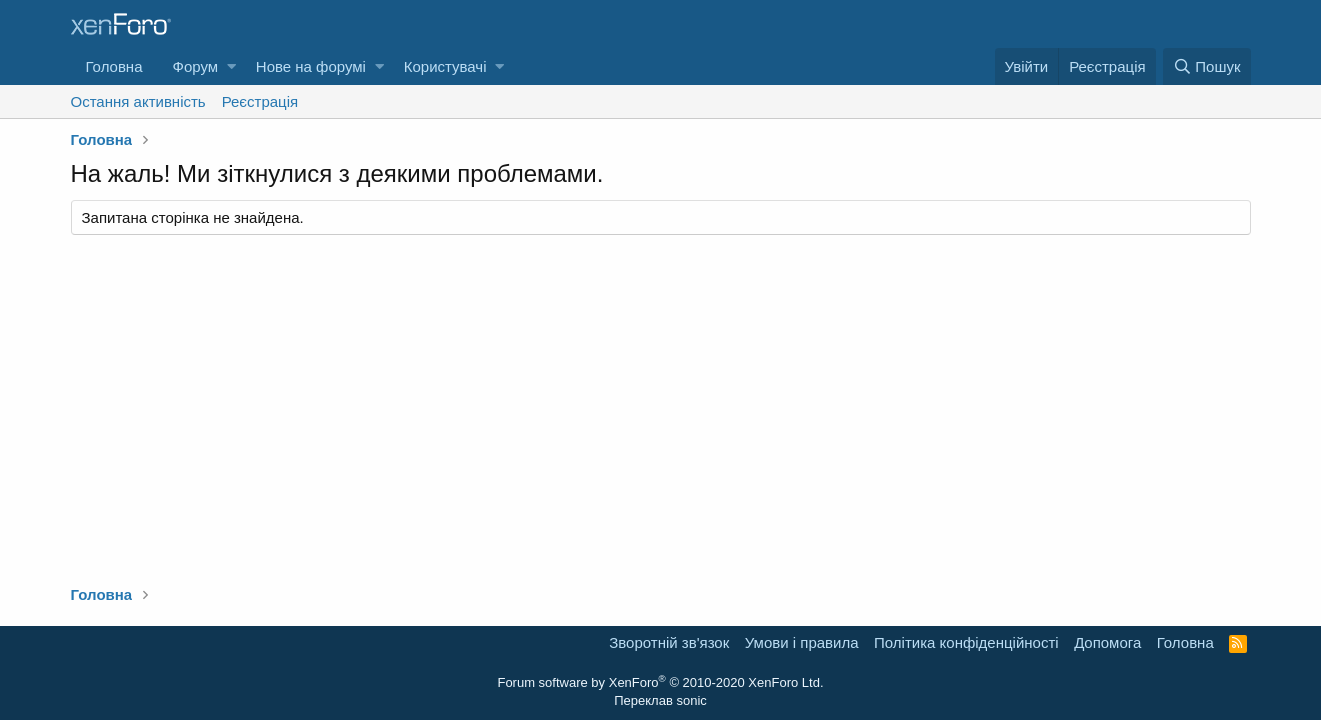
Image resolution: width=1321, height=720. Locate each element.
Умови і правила (802, 642)
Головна (114, 66)
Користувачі (445, 66)
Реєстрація (260, 101)
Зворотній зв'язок (669, 642)
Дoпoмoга (1107, 642)
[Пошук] (1206, 66)
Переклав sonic (660, 700)
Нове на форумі (311, 66)
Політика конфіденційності (966, 642)
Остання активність (138, 101)
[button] (231, 66)
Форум (196, 66)
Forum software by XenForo (660, 682)
